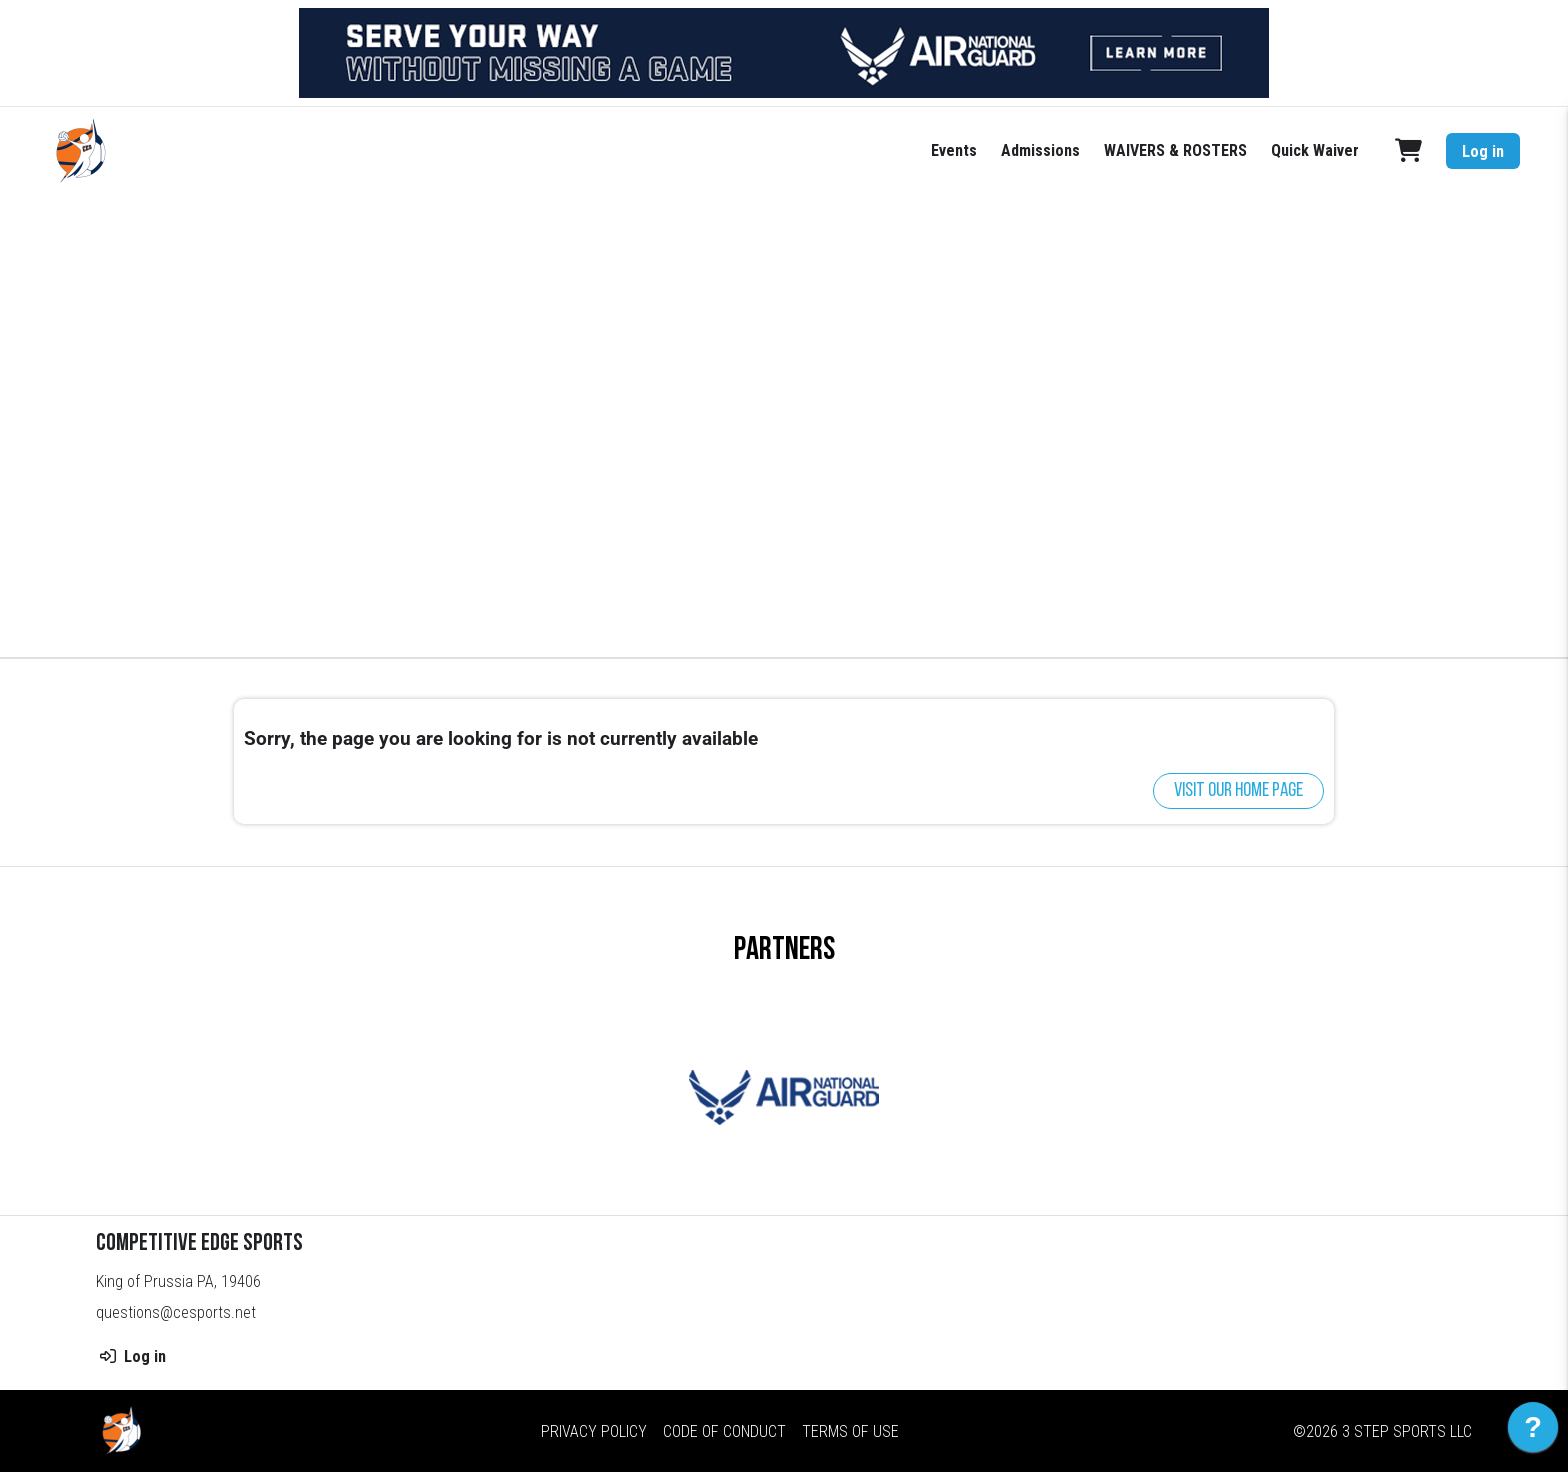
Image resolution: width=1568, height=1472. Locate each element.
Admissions (1040, 150)
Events (954, 150)
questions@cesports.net (176, 1312)
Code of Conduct (724, 1431)
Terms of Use (850, 1431)
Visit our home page (1238, 791)
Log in (1483, 151)
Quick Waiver (1315, 150)
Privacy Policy (594, 1431)
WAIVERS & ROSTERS (1175, 150)
